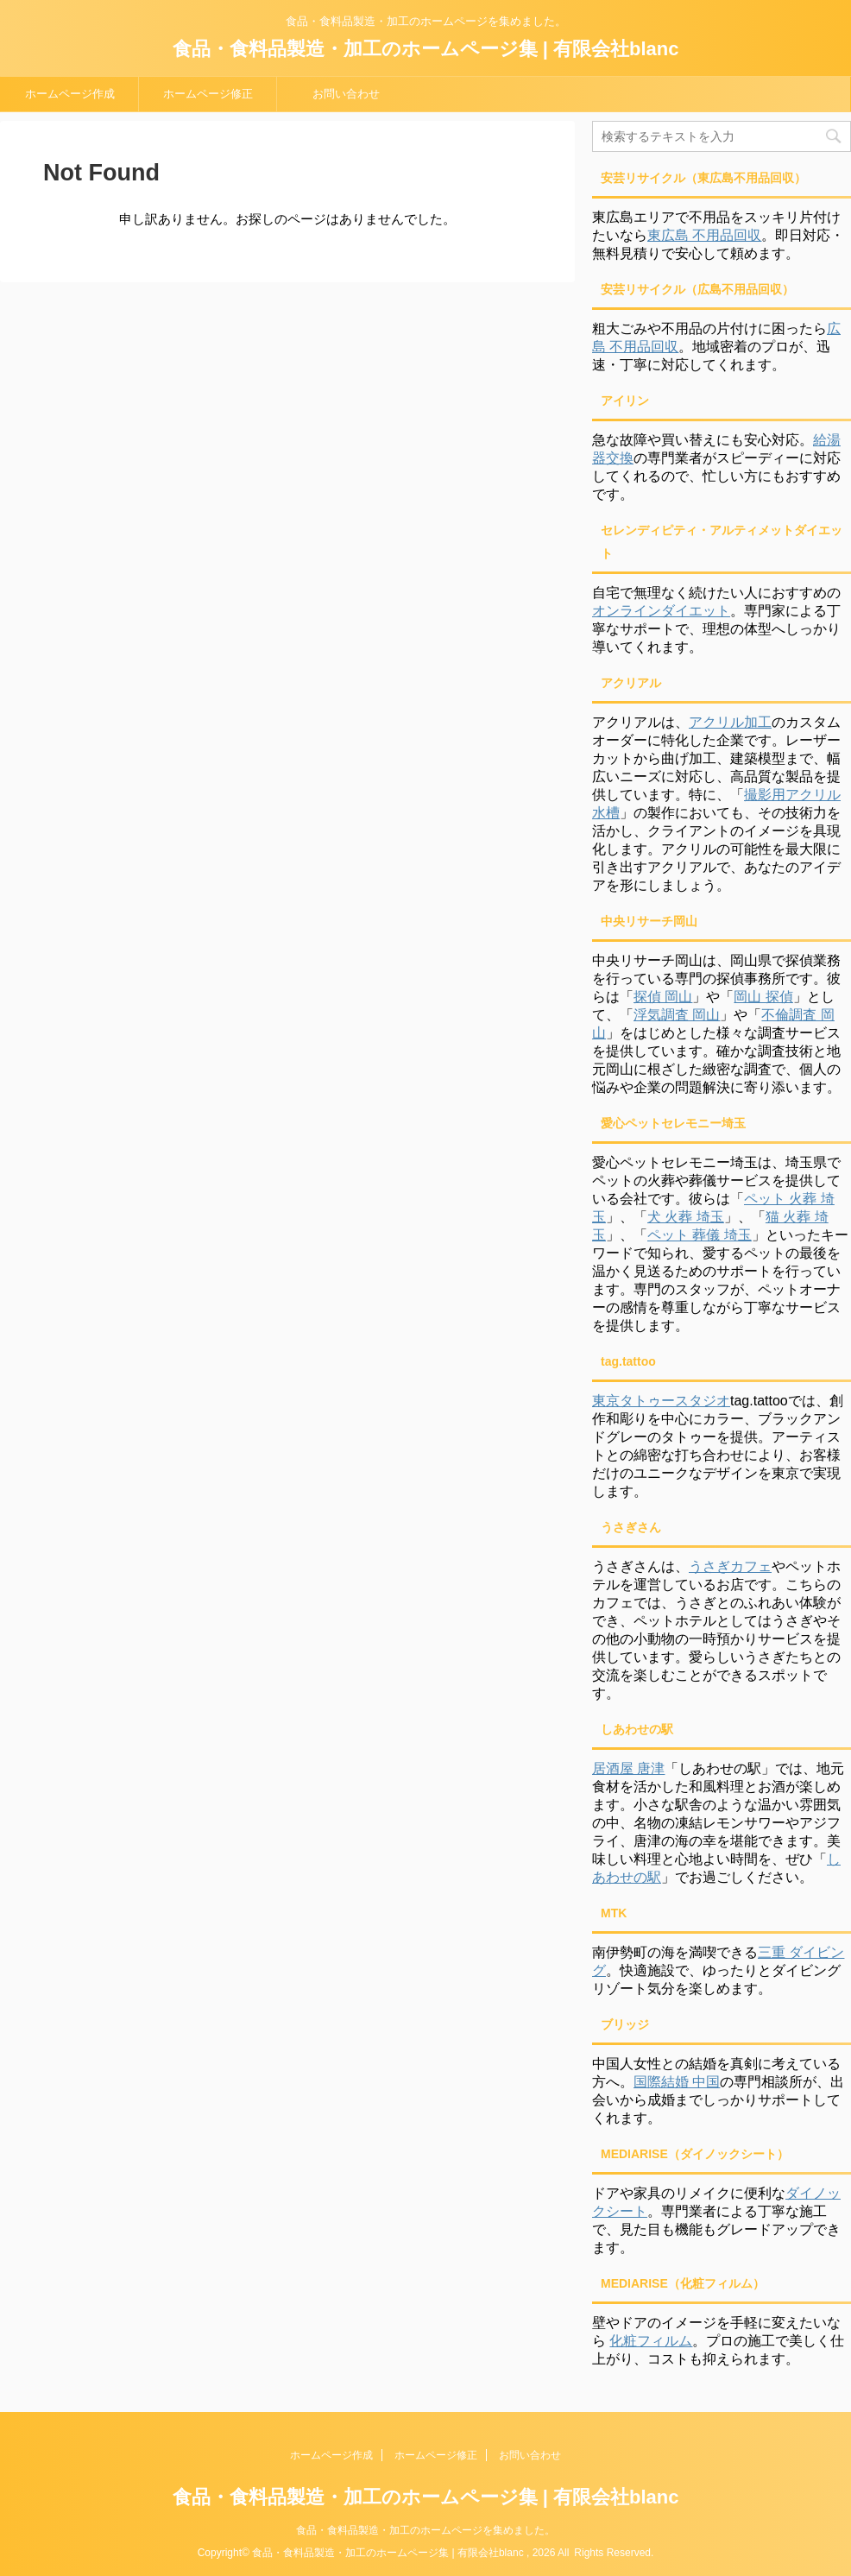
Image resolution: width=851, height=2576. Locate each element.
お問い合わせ (346, 93)
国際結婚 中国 (677, 2081)
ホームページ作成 (70, 93)
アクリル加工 (730, 722)
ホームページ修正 (208, 93)
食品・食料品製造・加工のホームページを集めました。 (425, 2530)
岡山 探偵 (763, 996)
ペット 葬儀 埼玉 (699, 1235)
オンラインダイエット (661, 610)
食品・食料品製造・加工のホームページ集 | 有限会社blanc (426, 49)
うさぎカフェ (730, 1566)
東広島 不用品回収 (704, 235)
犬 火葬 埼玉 (685, 1216)
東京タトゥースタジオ (661, 1400)
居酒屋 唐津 (628, 1768)
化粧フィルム (650, 2340)
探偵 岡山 (663, 996)
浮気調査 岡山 (677, 1014)
